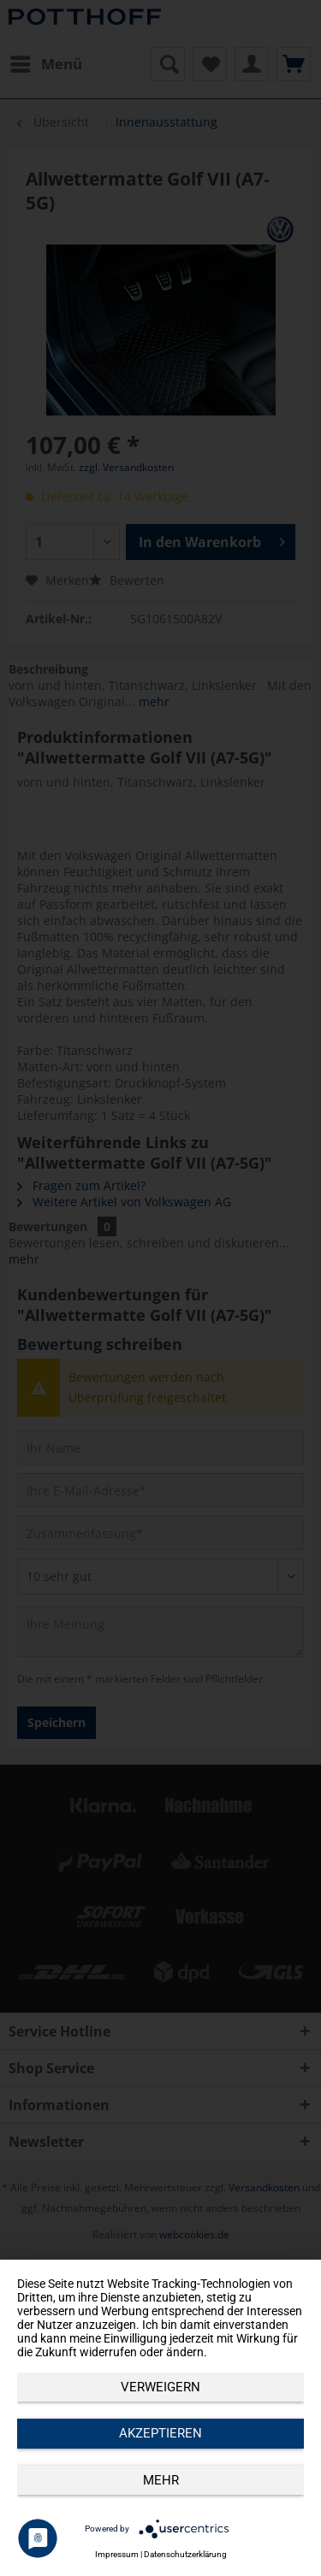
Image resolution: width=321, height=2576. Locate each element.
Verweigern (160, 2387)
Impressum (117, 2554)
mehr (161, 2480)
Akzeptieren (160, 2433)
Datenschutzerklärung (185, 2554)
